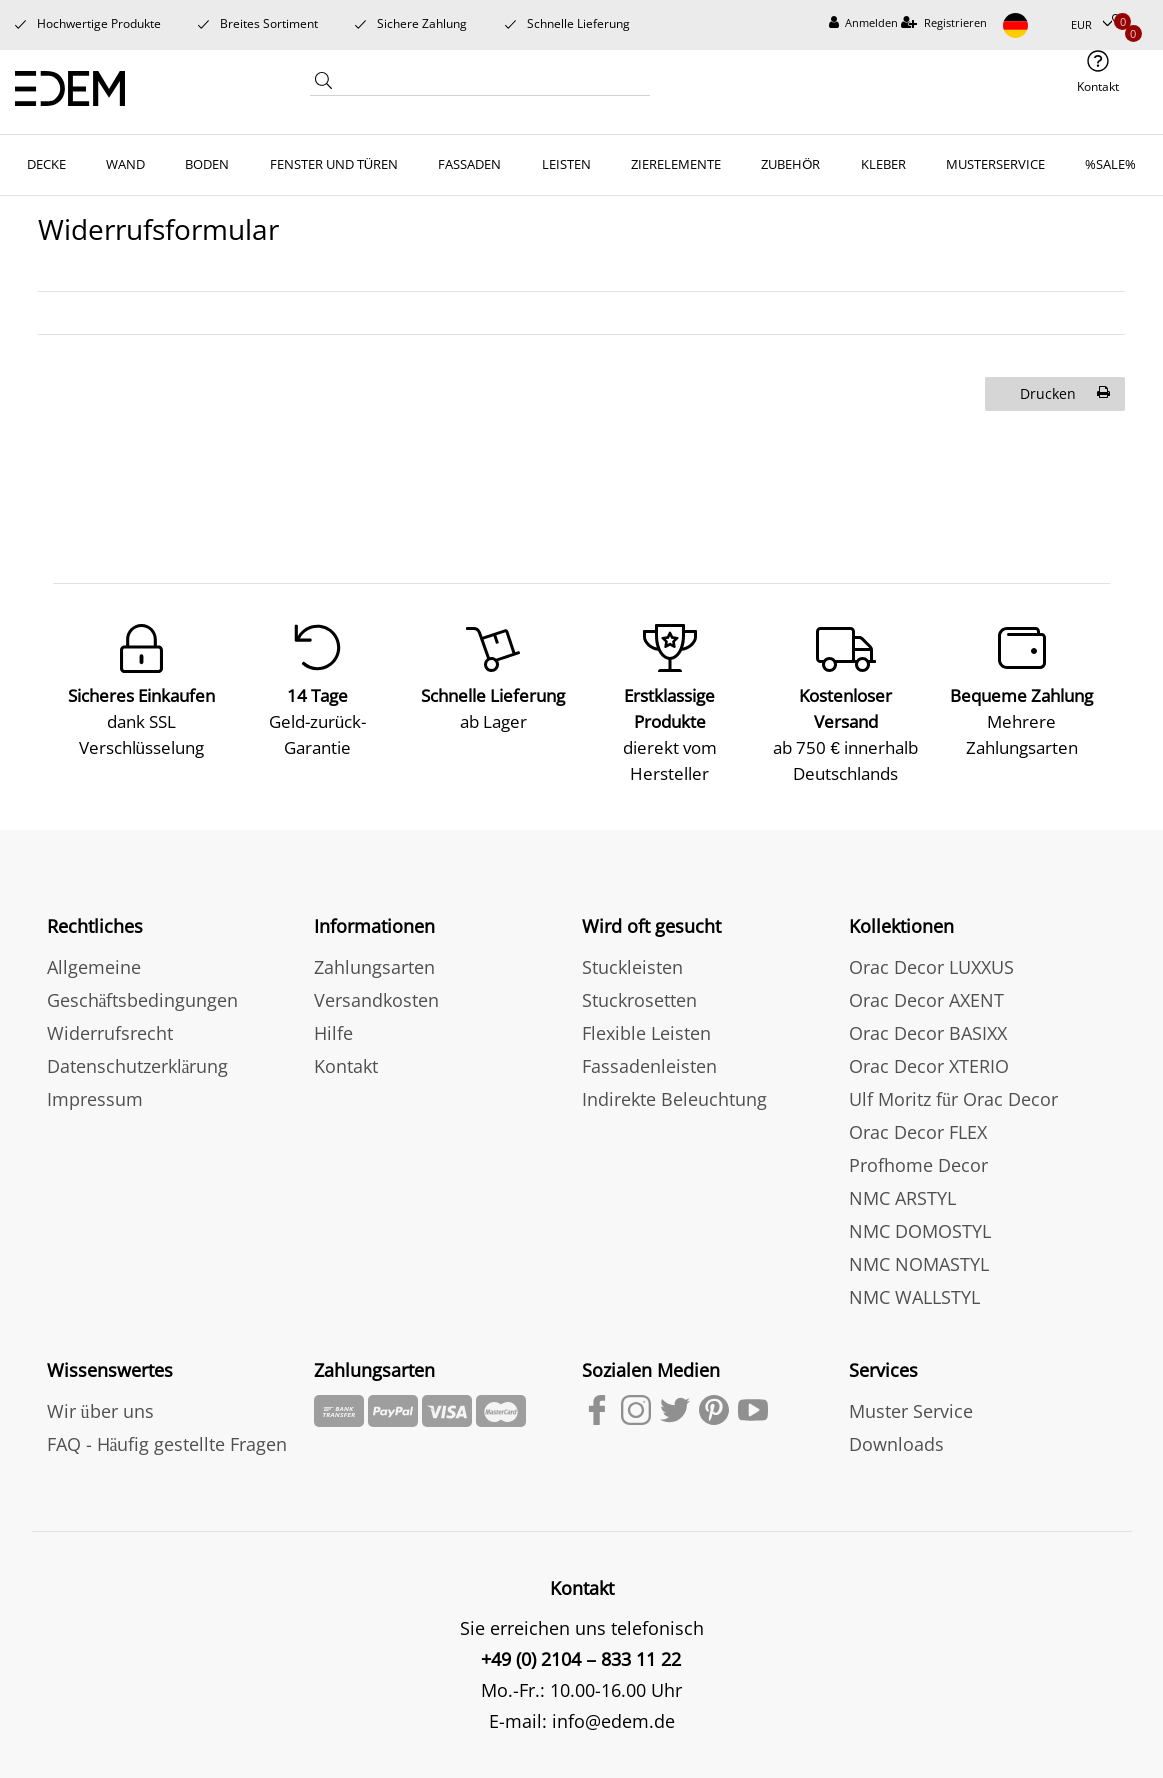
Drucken (1065, 393)
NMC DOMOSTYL (920, 1228)
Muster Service (911, 1408)
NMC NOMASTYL (919, 1261)
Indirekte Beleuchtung (674, 1096)
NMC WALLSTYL (914, 1294)
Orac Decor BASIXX (928, 1030)
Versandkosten (376, 997)
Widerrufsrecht (110, 1030)
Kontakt (346, 1063)
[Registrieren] (944, 23)
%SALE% (1110, 164)
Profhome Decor (918, 1162)
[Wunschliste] (1119, 21)
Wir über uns (100, 1408)
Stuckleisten (632, 964)
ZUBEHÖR (790, 164)
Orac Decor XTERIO (929, 1063)
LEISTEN (566, 164)
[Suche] (324, 85)
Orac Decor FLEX (918, 1129)
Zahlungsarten (374, 964)
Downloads (896, 1441)
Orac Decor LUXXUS (931, 964)
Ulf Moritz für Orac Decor (953, 1096)
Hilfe (333, 1030)
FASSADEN (469, 164)
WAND (125, 164)
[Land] (1029, 25)
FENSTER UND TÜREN (334, 164)
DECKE (46, 164)
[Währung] (1091, 25)
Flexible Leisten (646, 1030)
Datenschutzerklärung (138, 1063)
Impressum (95, 1096)
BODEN (207, 164)
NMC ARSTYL (902, 1195)
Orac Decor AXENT (926, 997)
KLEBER (883, 164)
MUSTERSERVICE (995, 164)
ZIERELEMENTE (676, 164)
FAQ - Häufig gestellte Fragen (167, 1441)
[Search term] (494, 83)
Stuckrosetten (639, 997)
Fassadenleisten (649, 1063)
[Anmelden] (864, 23)
